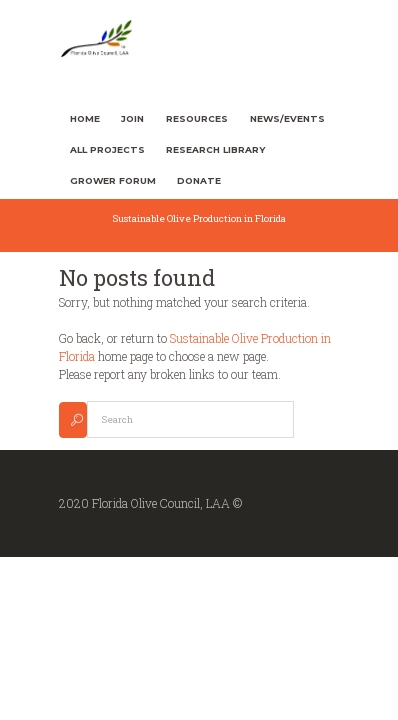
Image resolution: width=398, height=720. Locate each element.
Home (85, 118)
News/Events (287, 118)
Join (132, 118)
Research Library (215, 149)
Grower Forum (113, 180)
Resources (197, 118)
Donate (199, 180)
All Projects (107, 149)
